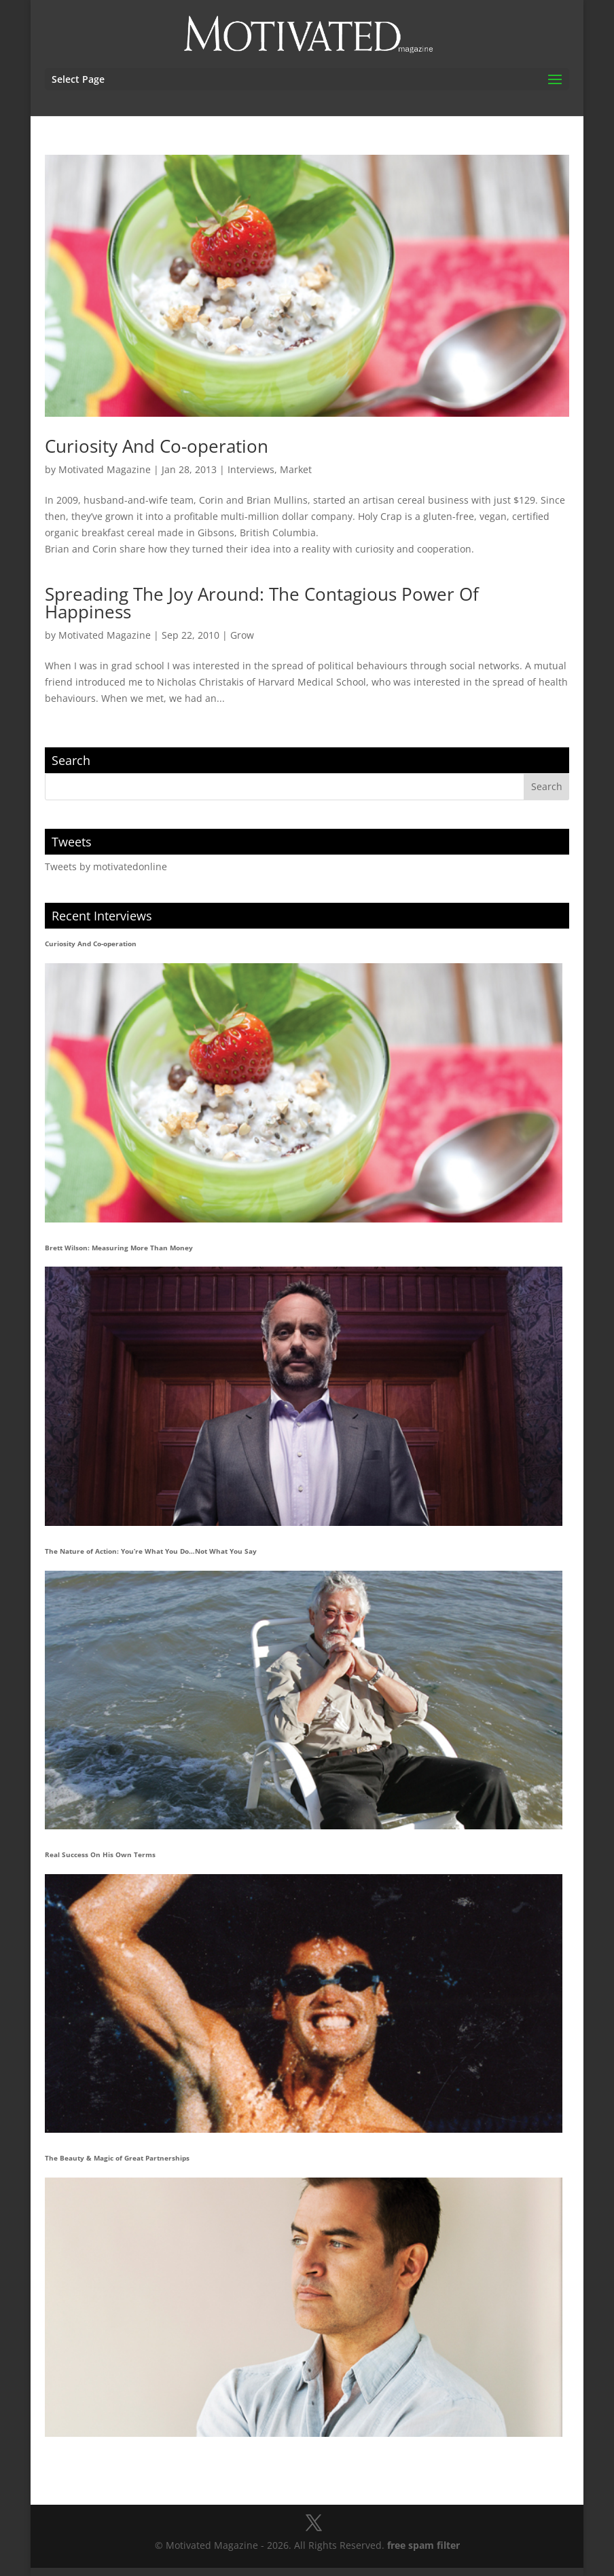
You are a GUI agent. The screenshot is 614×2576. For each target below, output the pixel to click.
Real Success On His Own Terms (100, 1854)
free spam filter (423, 2545)
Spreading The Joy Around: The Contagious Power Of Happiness (262, 603)
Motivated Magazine (104, 469)
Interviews (251, 469)
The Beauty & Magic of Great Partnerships (117, 2158)
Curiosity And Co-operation (156, 446)
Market (296, 469)
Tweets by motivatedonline (106, 866)
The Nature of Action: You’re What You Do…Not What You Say (151, 1551)
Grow (242, 635)
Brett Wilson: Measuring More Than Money (119, 1247)
